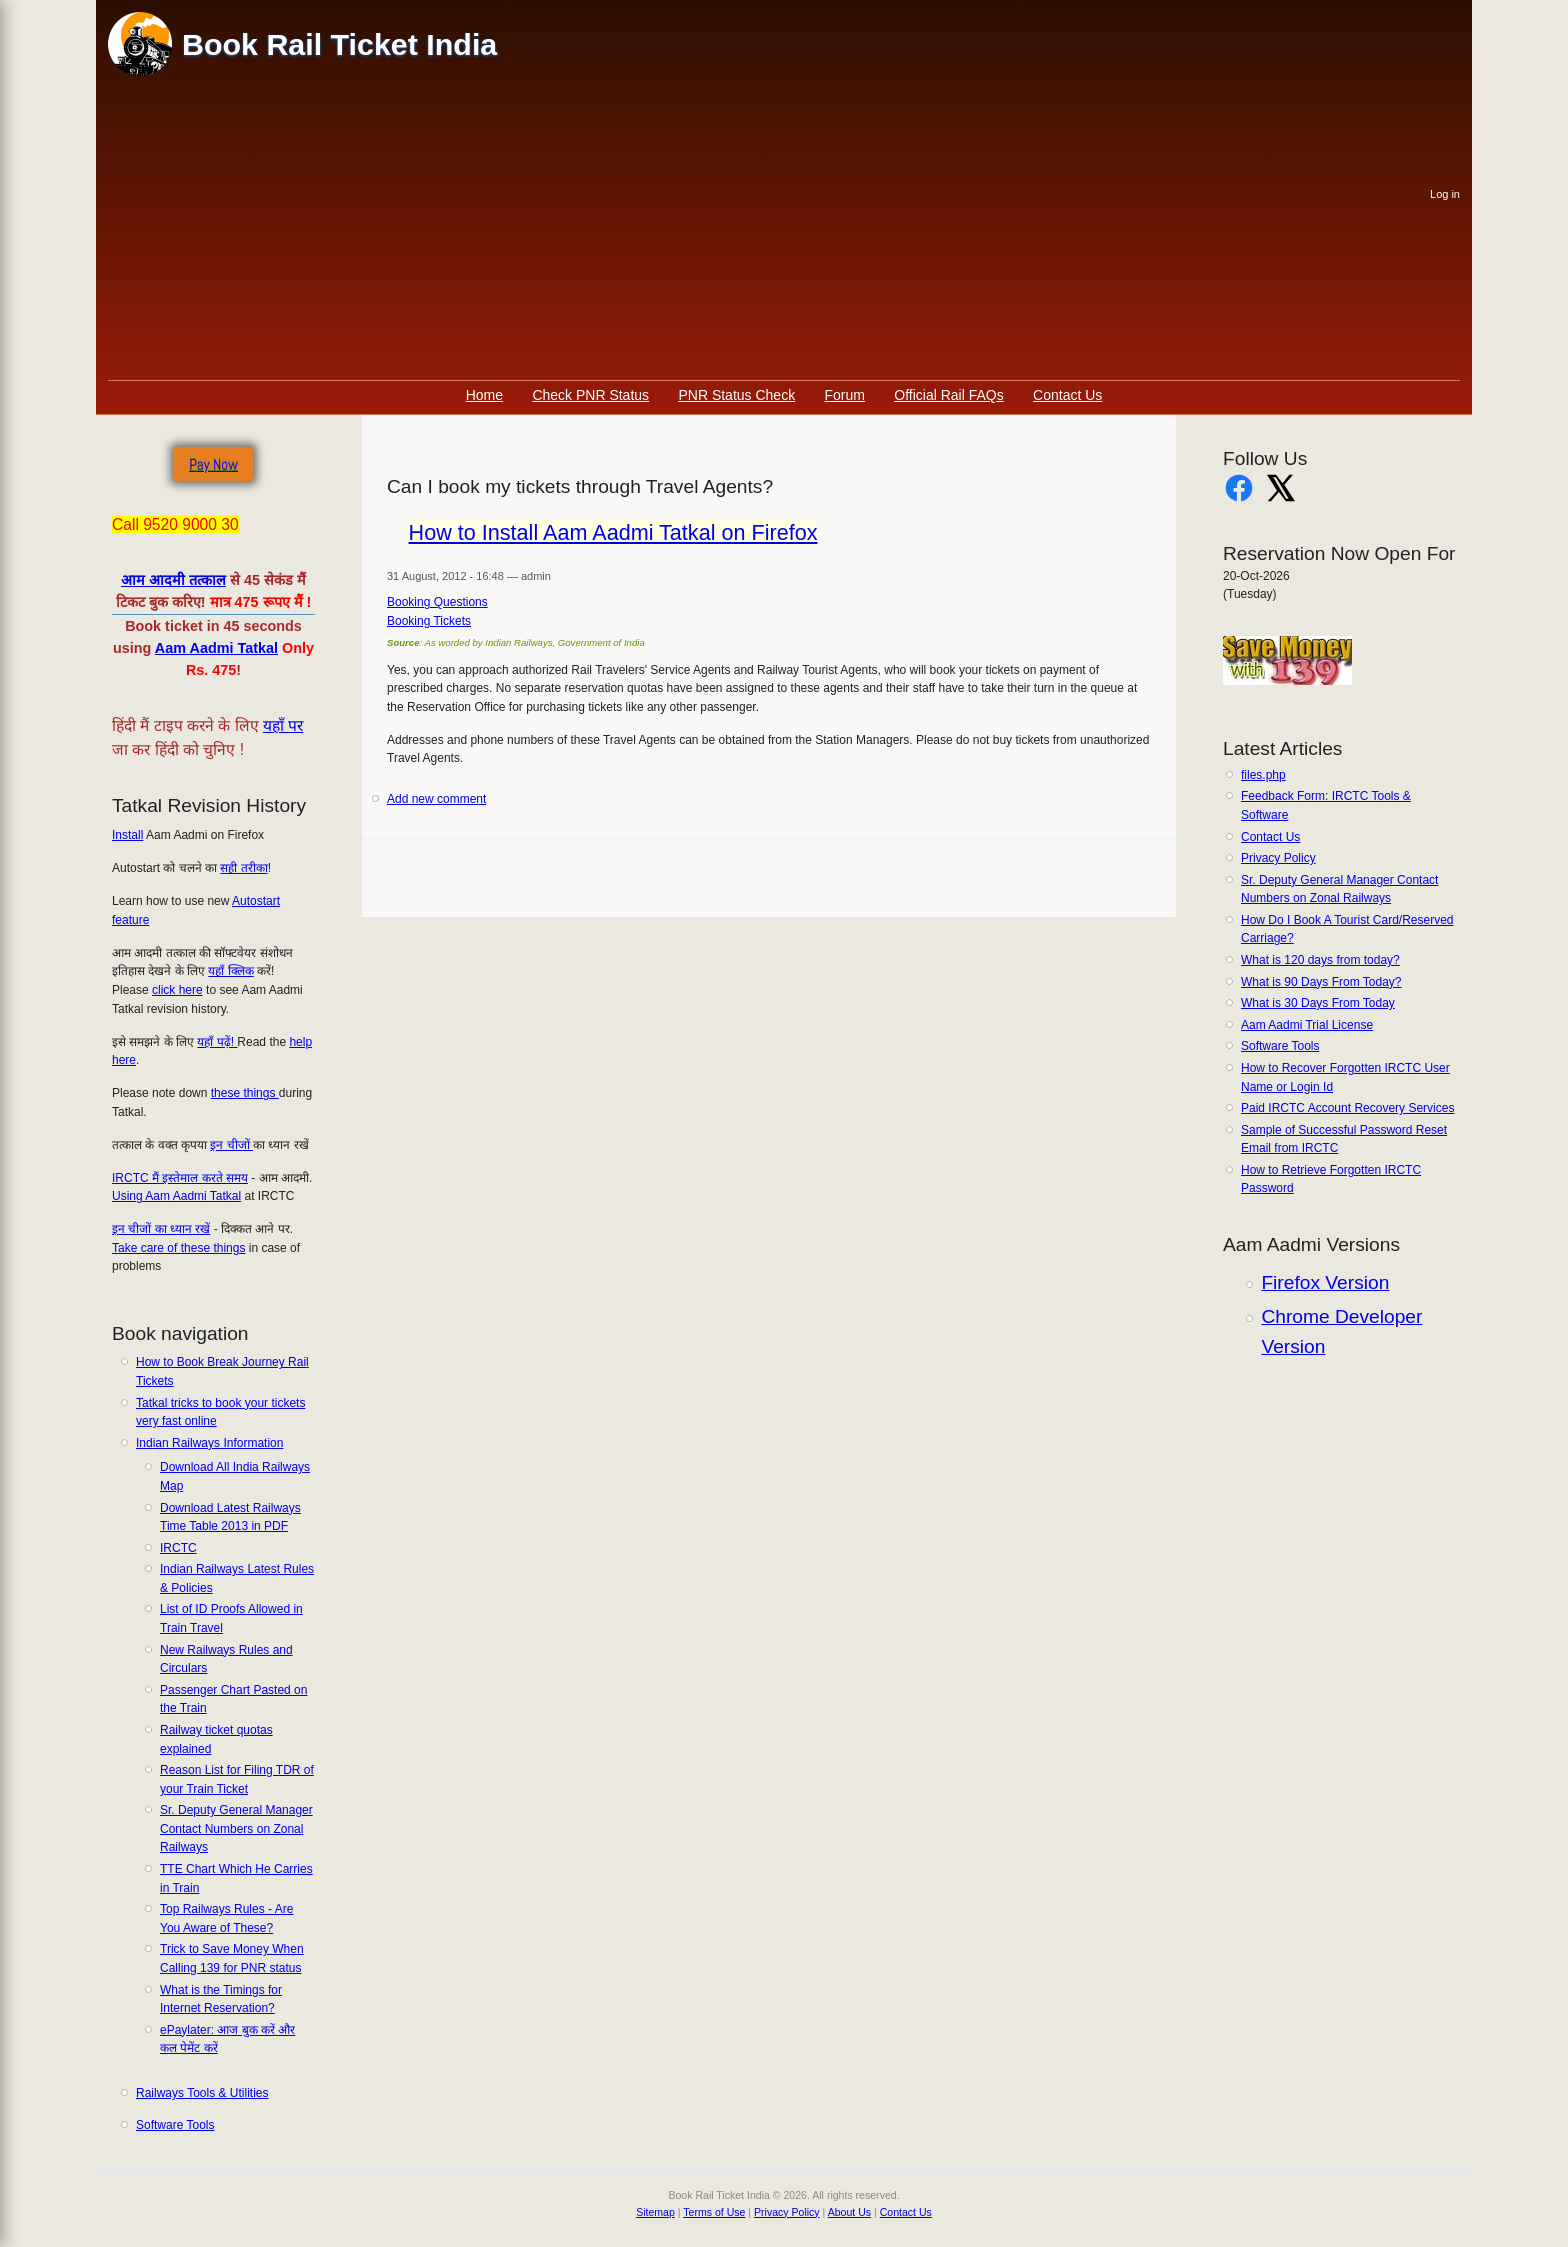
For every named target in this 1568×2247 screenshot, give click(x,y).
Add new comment (436, 799)
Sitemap (655, 2212)
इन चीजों (231, 1145)
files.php (1263, 775)
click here (177, 990)
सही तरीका (243, 868)
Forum (845, 395)
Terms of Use (714, 2212)
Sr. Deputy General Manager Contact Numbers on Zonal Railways (236, 1828)
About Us (849, 2212)
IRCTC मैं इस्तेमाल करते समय (180, 1178)
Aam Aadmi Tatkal (216, 648)
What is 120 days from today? (1320, 960)
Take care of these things (178, 1248)
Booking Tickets (429, 621)
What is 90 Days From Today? (1321, 982)
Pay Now (213, 464)
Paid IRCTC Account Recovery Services (1347, 1108)
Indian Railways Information (209, 1443)
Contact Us (1067, 395)
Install (127, 835)
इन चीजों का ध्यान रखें (161, 1229)
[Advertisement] (769, 230)
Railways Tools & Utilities (202, 2093)
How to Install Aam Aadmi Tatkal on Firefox (613, 532)
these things (245, 1093)
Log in (1445, 194)
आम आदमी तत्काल (173, 580)
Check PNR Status (590, 395)
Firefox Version (1325, 1282)
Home (484, 395)
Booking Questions (437, 602)
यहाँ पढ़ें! (217, 1042)
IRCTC (178, 1548)
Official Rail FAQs (948, 395)
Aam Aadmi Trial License (1307, 1025)
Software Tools (175, 2125)
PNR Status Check (736, 395)
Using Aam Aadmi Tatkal (176, 1196)
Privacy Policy (1278, 858)
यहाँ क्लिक (230, 971)
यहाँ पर (283, 725)
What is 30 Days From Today (1318, 1003)
